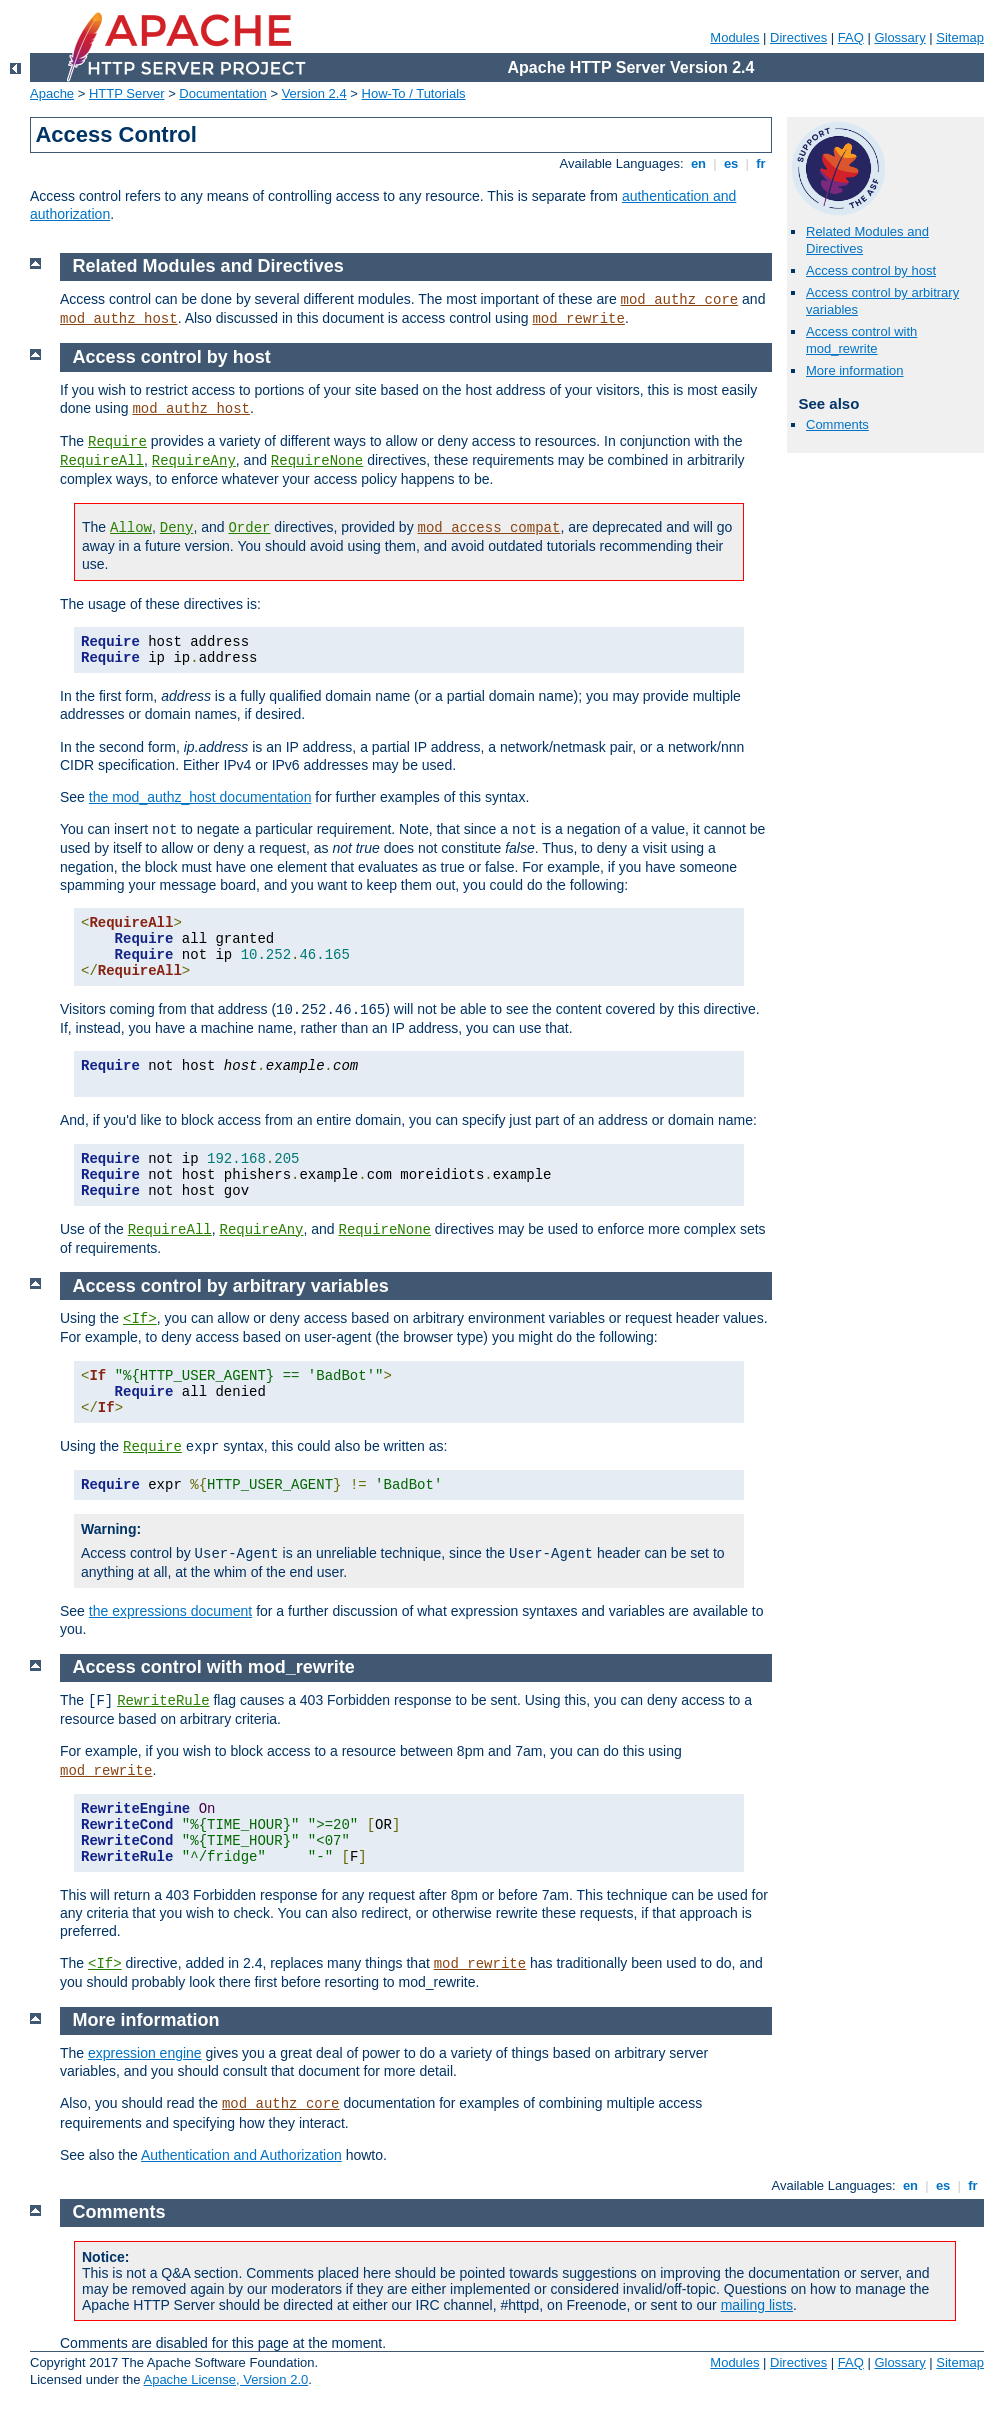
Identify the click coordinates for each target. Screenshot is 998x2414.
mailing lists (757, 2305)
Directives (798, 37)
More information (855, 370)
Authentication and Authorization (241, 2155)
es (731, 163)
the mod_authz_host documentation (200, 797)
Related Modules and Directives (208, 266)
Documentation (222, 93)
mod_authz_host (119, 319)
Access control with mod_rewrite (861, 340)
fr (761, 163)
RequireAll (102, 461)
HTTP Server (127, 93)
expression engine (145, 2053)
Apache (52, 93)
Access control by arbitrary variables (231, 1286)
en (698, 163)
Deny (177, 528)
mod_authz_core (680, 300)
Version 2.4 (314, 93)
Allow (131, 528)
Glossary (899, 37)
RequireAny (194, 461)
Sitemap (960, 37)
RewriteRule (163, 1701)
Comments (837, 424)
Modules (734, 37)
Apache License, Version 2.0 (225, 2379)
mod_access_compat (489, 528)
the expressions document (170, 1611)
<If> (140, 1319)
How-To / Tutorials (414, 93)
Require (117, 442)
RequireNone (317, 461)
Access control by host (871, 270)
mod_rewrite (578, 319)
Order (249, 528)
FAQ (851, 37)
